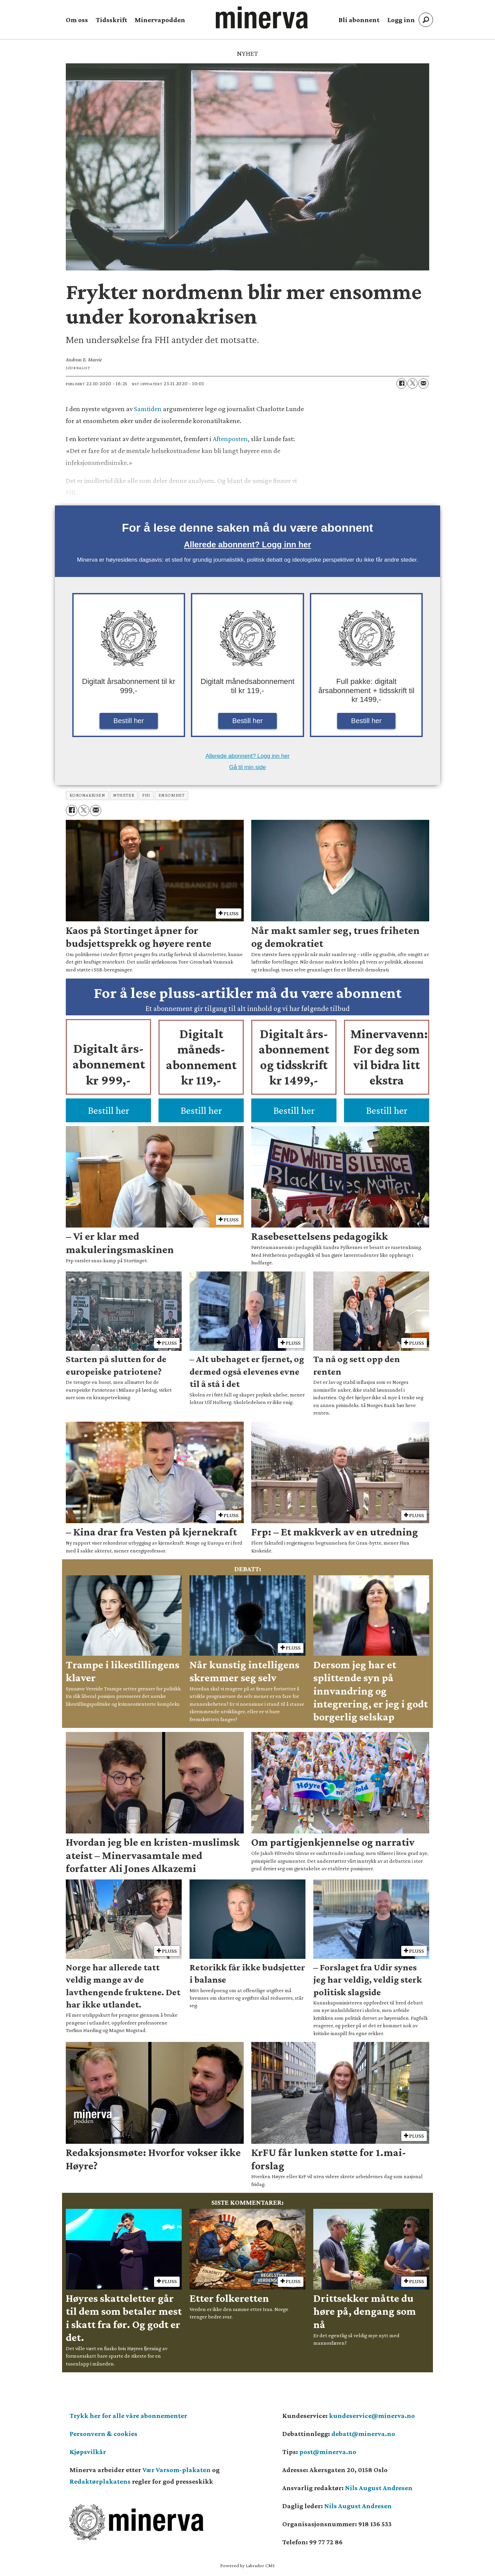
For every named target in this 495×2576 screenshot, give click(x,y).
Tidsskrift (111, 20)
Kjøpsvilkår (88, 2451)
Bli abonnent (359, 20)
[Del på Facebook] (401, 383)
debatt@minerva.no (363, 2433)
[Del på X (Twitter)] (412, 383)
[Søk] (426, 20)
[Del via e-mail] (423, 383)
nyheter (123, 795)
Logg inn (401, 20)
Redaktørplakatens (100, 2481)
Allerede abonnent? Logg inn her (247, 544)
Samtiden (148, 408)
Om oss (77, 20)
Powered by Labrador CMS (247, 2565)
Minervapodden (160, 20)
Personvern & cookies (103, 2433)
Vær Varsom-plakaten (176, 2469)
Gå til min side (247, 767)
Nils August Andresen (378, 2488)
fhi (146, 795)
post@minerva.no (327, 2451)
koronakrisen (87, 795)
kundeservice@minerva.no (372, 2415)
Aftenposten (230, 438)
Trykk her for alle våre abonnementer (128, 2415)
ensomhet (171, 795)
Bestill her (129, 720)
